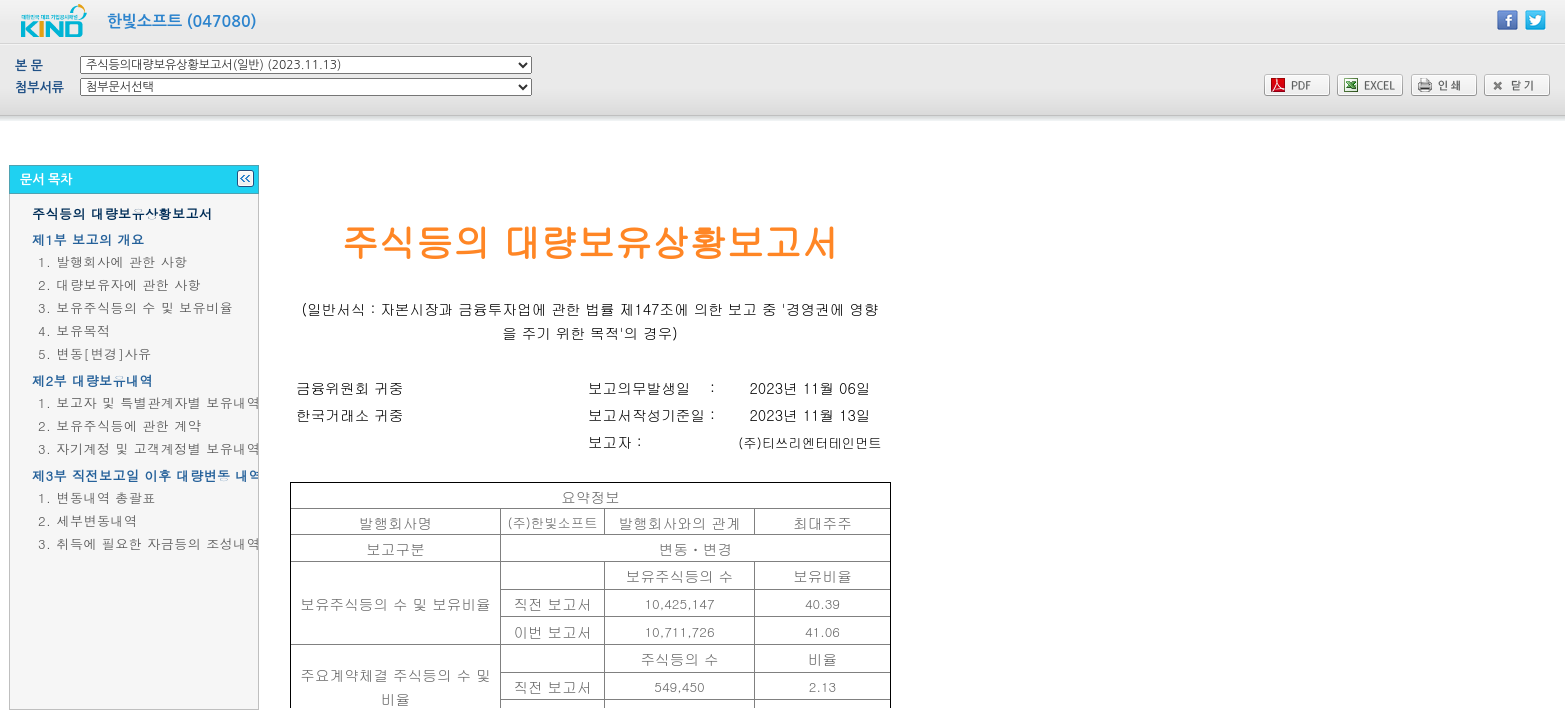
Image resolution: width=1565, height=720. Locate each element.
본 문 (29, 65)
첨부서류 (39, 87)
